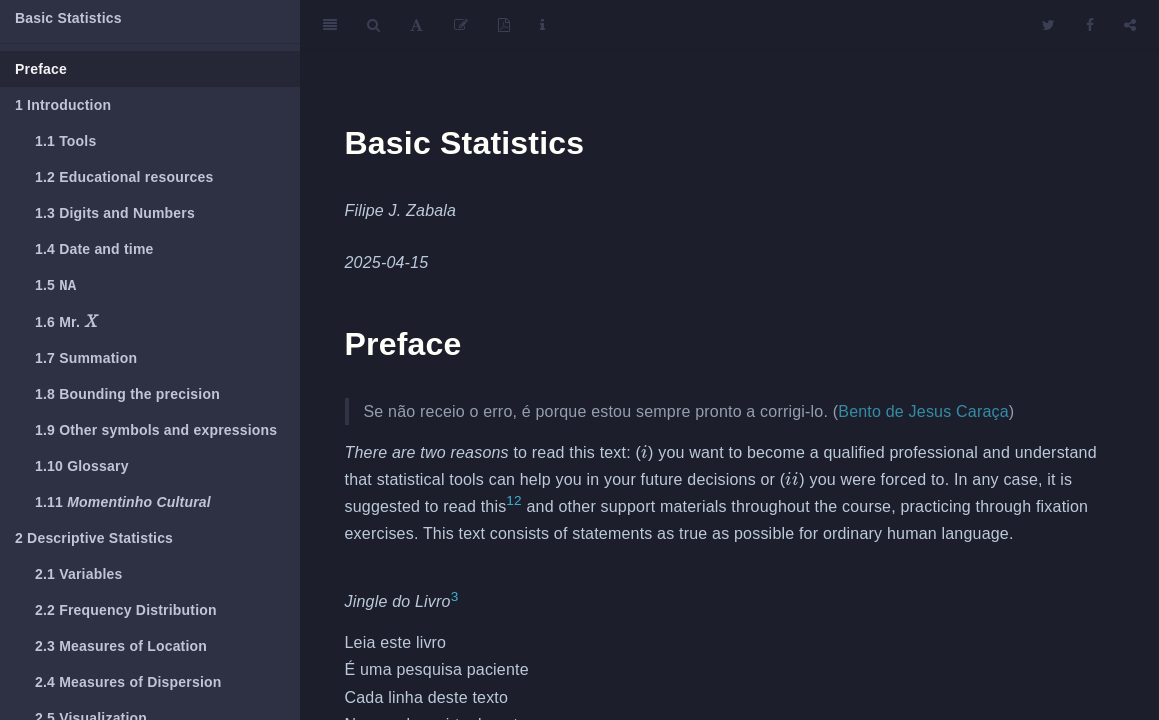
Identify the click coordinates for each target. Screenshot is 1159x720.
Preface (41, 69)
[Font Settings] (416, 25)
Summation (86, 360)
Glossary (82, 468)
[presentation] (91, 323)
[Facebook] (1090, 25)
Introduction (63, 105)
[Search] (373, 25)
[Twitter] (1048, 25)
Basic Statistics (68, 18)
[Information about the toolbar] (542, 25)
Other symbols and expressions (156, 432)
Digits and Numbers (115, 213)
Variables (78, 576)
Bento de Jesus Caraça (923, 411)
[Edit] (461, 25)
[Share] (1130, 25)
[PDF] (504, 25)
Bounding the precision (127, 396)
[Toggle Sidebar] (330, 25)
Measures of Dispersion (128, 684)
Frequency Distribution (126, 612)
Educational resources (124, 177)
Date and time (94, 249)
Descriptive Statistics (94, 540)
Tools (65, 141)
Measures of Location (121, 648)
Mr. (66, 322)
